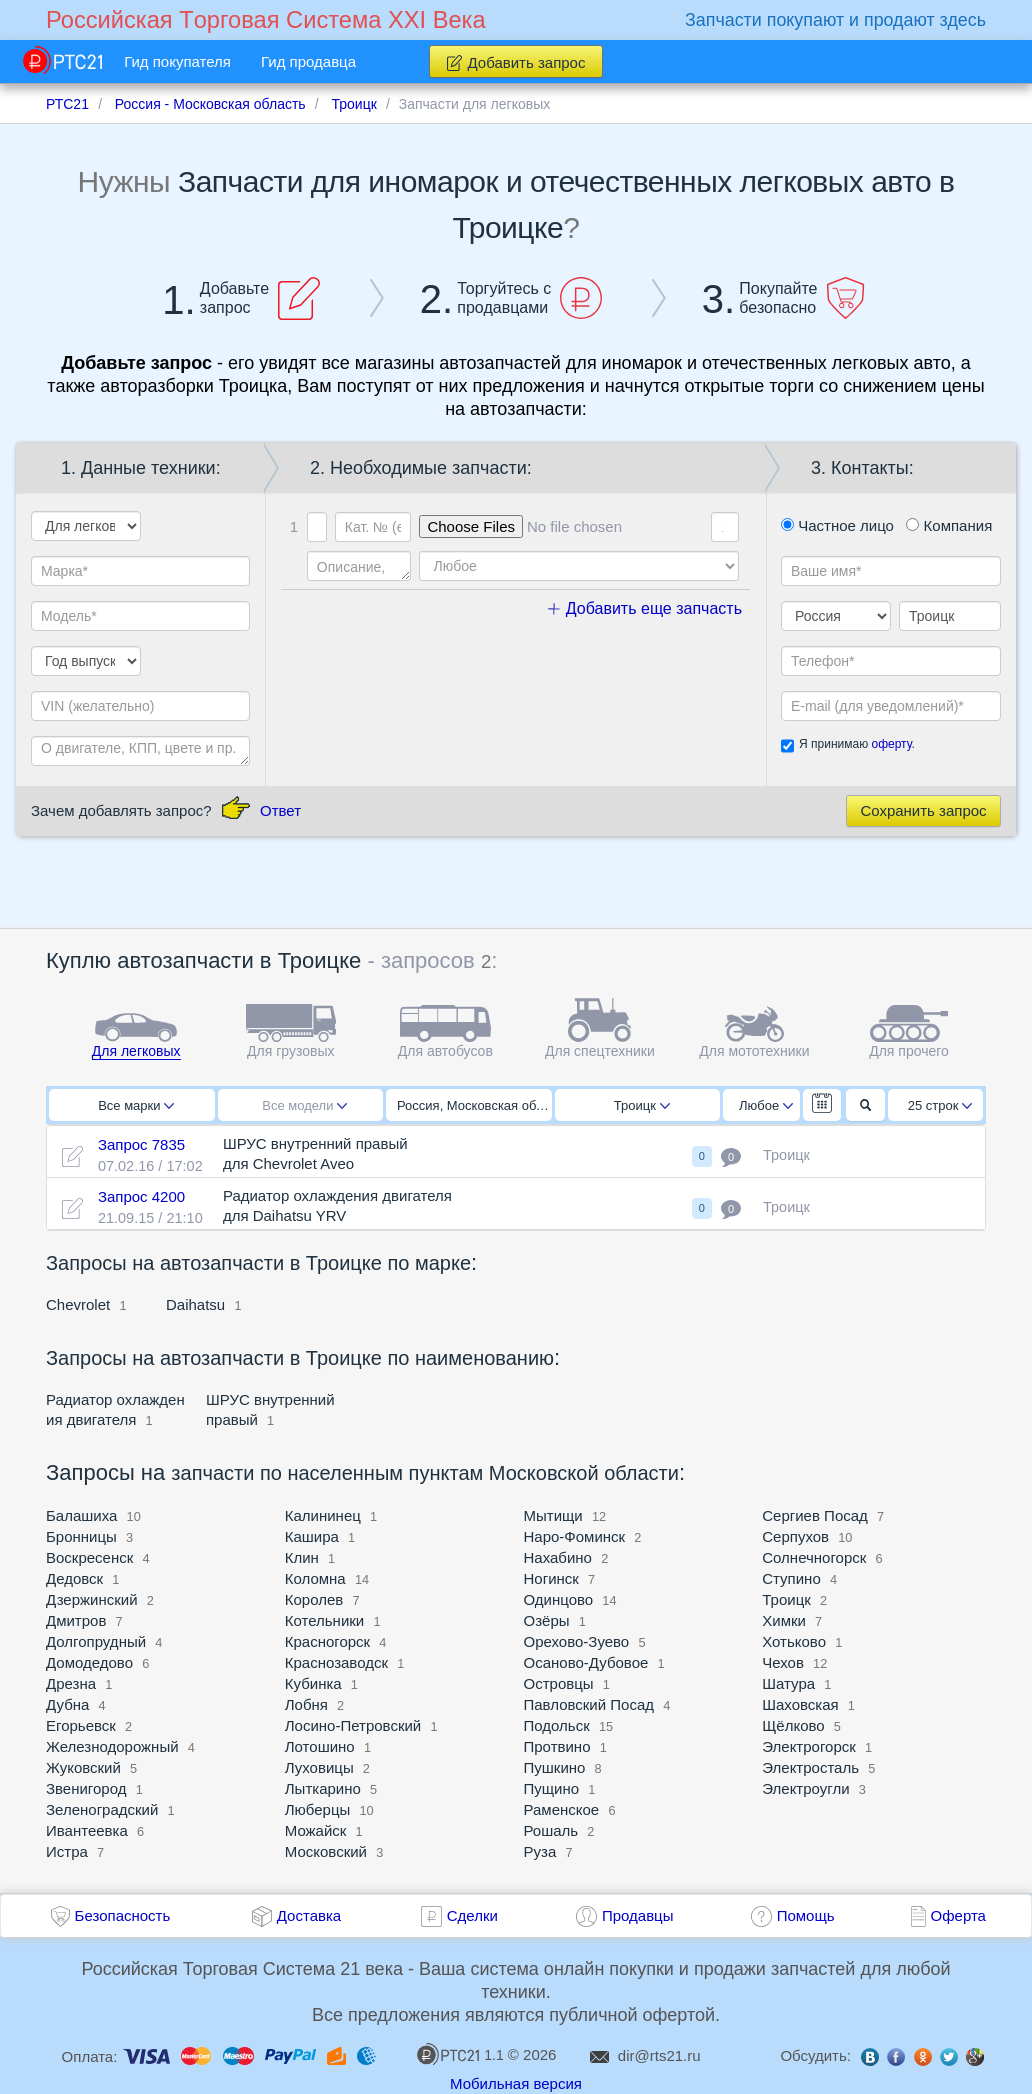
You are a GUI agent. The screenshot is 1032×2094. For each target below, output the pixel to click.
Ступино (791, 1578)
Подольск (557, 1725)
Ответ (280, 810)
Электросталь (810, 1767)
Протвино (557, 1746)
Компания (949, 525)
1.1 (460, 2054)
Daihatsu (195, 1304)
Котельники (324, 1620)
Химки (784, 1620)
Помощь (806, 1915)
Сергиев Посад (815, 1515)
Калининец (323, 1515)
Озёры (547, 1620)
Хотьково (794, 1641)
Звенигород (86, 1788)
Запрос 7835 (141, 1144)
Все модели (304, 1105)
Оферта (958, 1915)
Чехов (783, 1662)
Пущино (552, 1788)
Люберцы (318, 1809)
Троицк (642, 1105)
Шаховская (800, 1704)
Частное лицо (837, 525)
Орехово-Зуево (577, 1641)
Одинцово (559, 1599)
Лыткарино (323, 1788)
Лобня (306, 1704)
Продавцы (638, 1915)
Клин (302, 1557)
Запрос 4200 (141, 1196)
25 (940, 1105)
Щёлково (793, 1725)
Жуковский (83, 1767)
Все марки (136, 1105)
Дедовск (74, 1578)
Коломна (315, 1578)
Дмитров (76, 1620)
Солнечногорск (814, 1557)
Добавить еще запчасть (645, 608)
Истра (67, 1851)
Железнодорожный (112, 1746)
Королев (314, 1599)
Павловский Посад (589, 1704)
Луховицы (319, 1767)
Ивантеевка (87, 1830)
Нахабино (558, 1557)
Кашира (312, 1536)
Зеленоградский (102, 1809)
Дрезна (71, 1683)
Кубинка (313, 1683)
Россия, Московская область (474, 1105)
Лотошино (320, 1746)
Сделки (472, 1915)
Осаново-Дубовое (586, 1662)
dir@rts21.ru (659, 2055)
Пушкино (555, 1767)
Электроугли (805, 1788)
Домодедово (89, 1662)
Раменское (562, 1809)
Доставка (309, 1915)
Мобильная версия (516, 2083)
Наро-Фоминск (575, 1536)
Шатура (788, 1683)
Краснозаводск (336, 1662)
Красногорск (327, 1641)
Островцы (559, 1683)
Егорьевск (81, 1725)
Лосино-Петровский (353, 1725)
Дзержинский (92, 1599)
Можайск (316, 1830)
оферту (891, 744)
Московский (326, 1851)
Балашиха (81, 1515)
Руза (540, 1851)
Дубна (67, 1704)
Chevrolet (78, 1304)
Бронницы (81, 1536)
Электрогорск (809, 1746)
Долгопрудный (96, 1641)
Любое (766, 1105)
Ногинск (551, 1578)
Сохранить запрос (923, 810)
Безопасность (123, 1915)
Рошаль (551, 1830)
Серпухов (795, 1536)
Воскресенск (89, 1557)
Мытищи (553, 1515)
